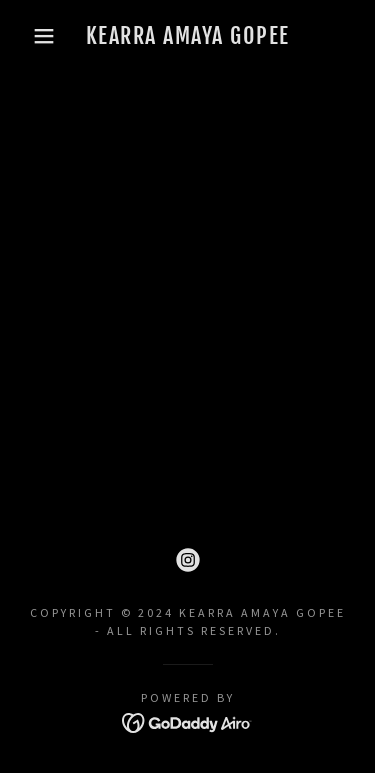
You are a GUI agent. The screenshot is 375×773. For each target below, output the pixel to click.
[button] (29, 36)
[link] (187, 36)
